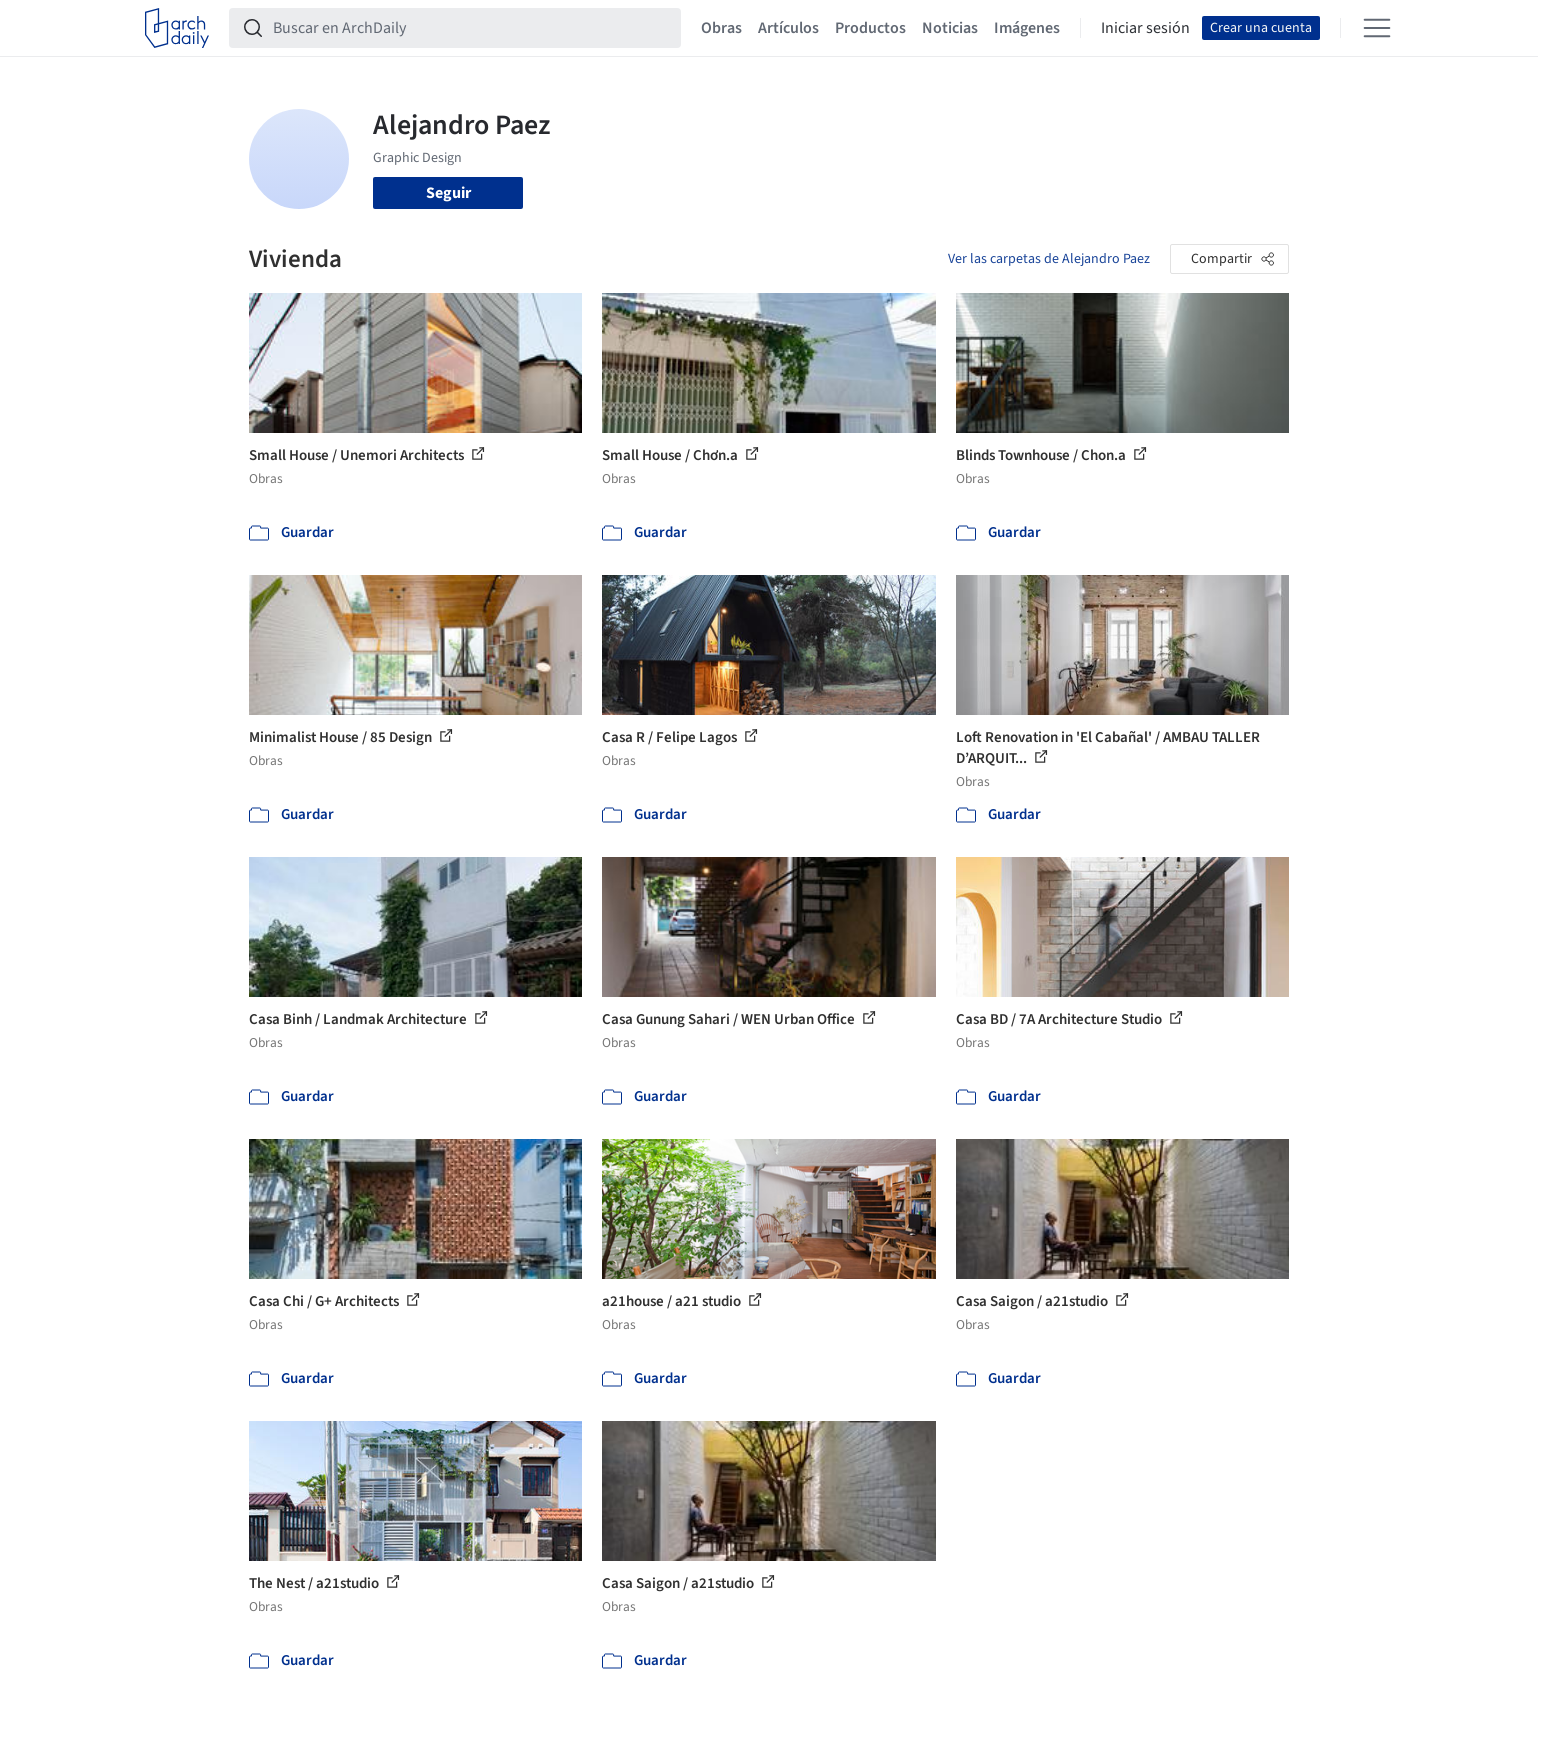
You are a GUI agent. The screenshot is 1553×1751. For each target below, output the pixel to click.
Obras (721, 28)
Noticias (950, 28)
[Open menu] (1377, 28)
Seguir (448, 193)
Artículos (788, 28)
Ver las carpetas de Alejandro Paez (1049, 259)
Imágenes (1027, 28)
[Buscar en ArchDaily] (471, 28)
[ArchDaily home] (177, 28)
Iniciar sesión (1145, 28)
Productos (870, 28)
